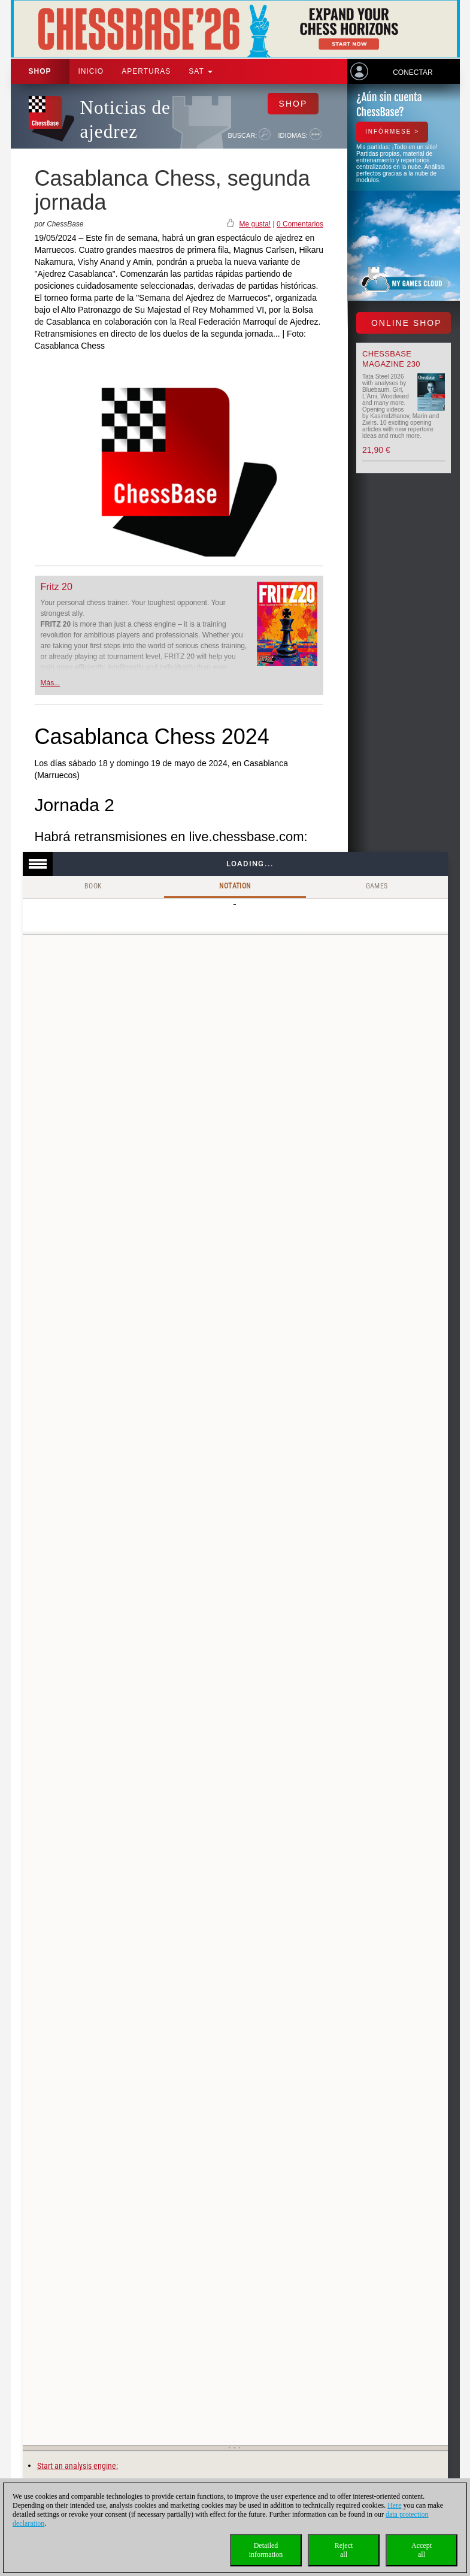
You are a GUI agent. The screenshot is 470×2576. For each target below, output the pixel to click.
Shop (40, 71)
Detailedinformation (266, 2550)
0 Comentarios (300, 224)
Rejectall (344, 2550)
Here (394, 2505)
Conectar (412, 72)
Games (377, 886)
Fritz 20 (56, 587)
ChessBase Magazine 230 (391, 358)
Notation (234, 886)
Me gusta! (255, 224)
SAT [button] (201, 71)
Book (93, 886)
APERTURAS (146, 71)
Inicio (91, 71)
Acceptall (421, 2550)
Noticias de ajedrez (125, 119)
